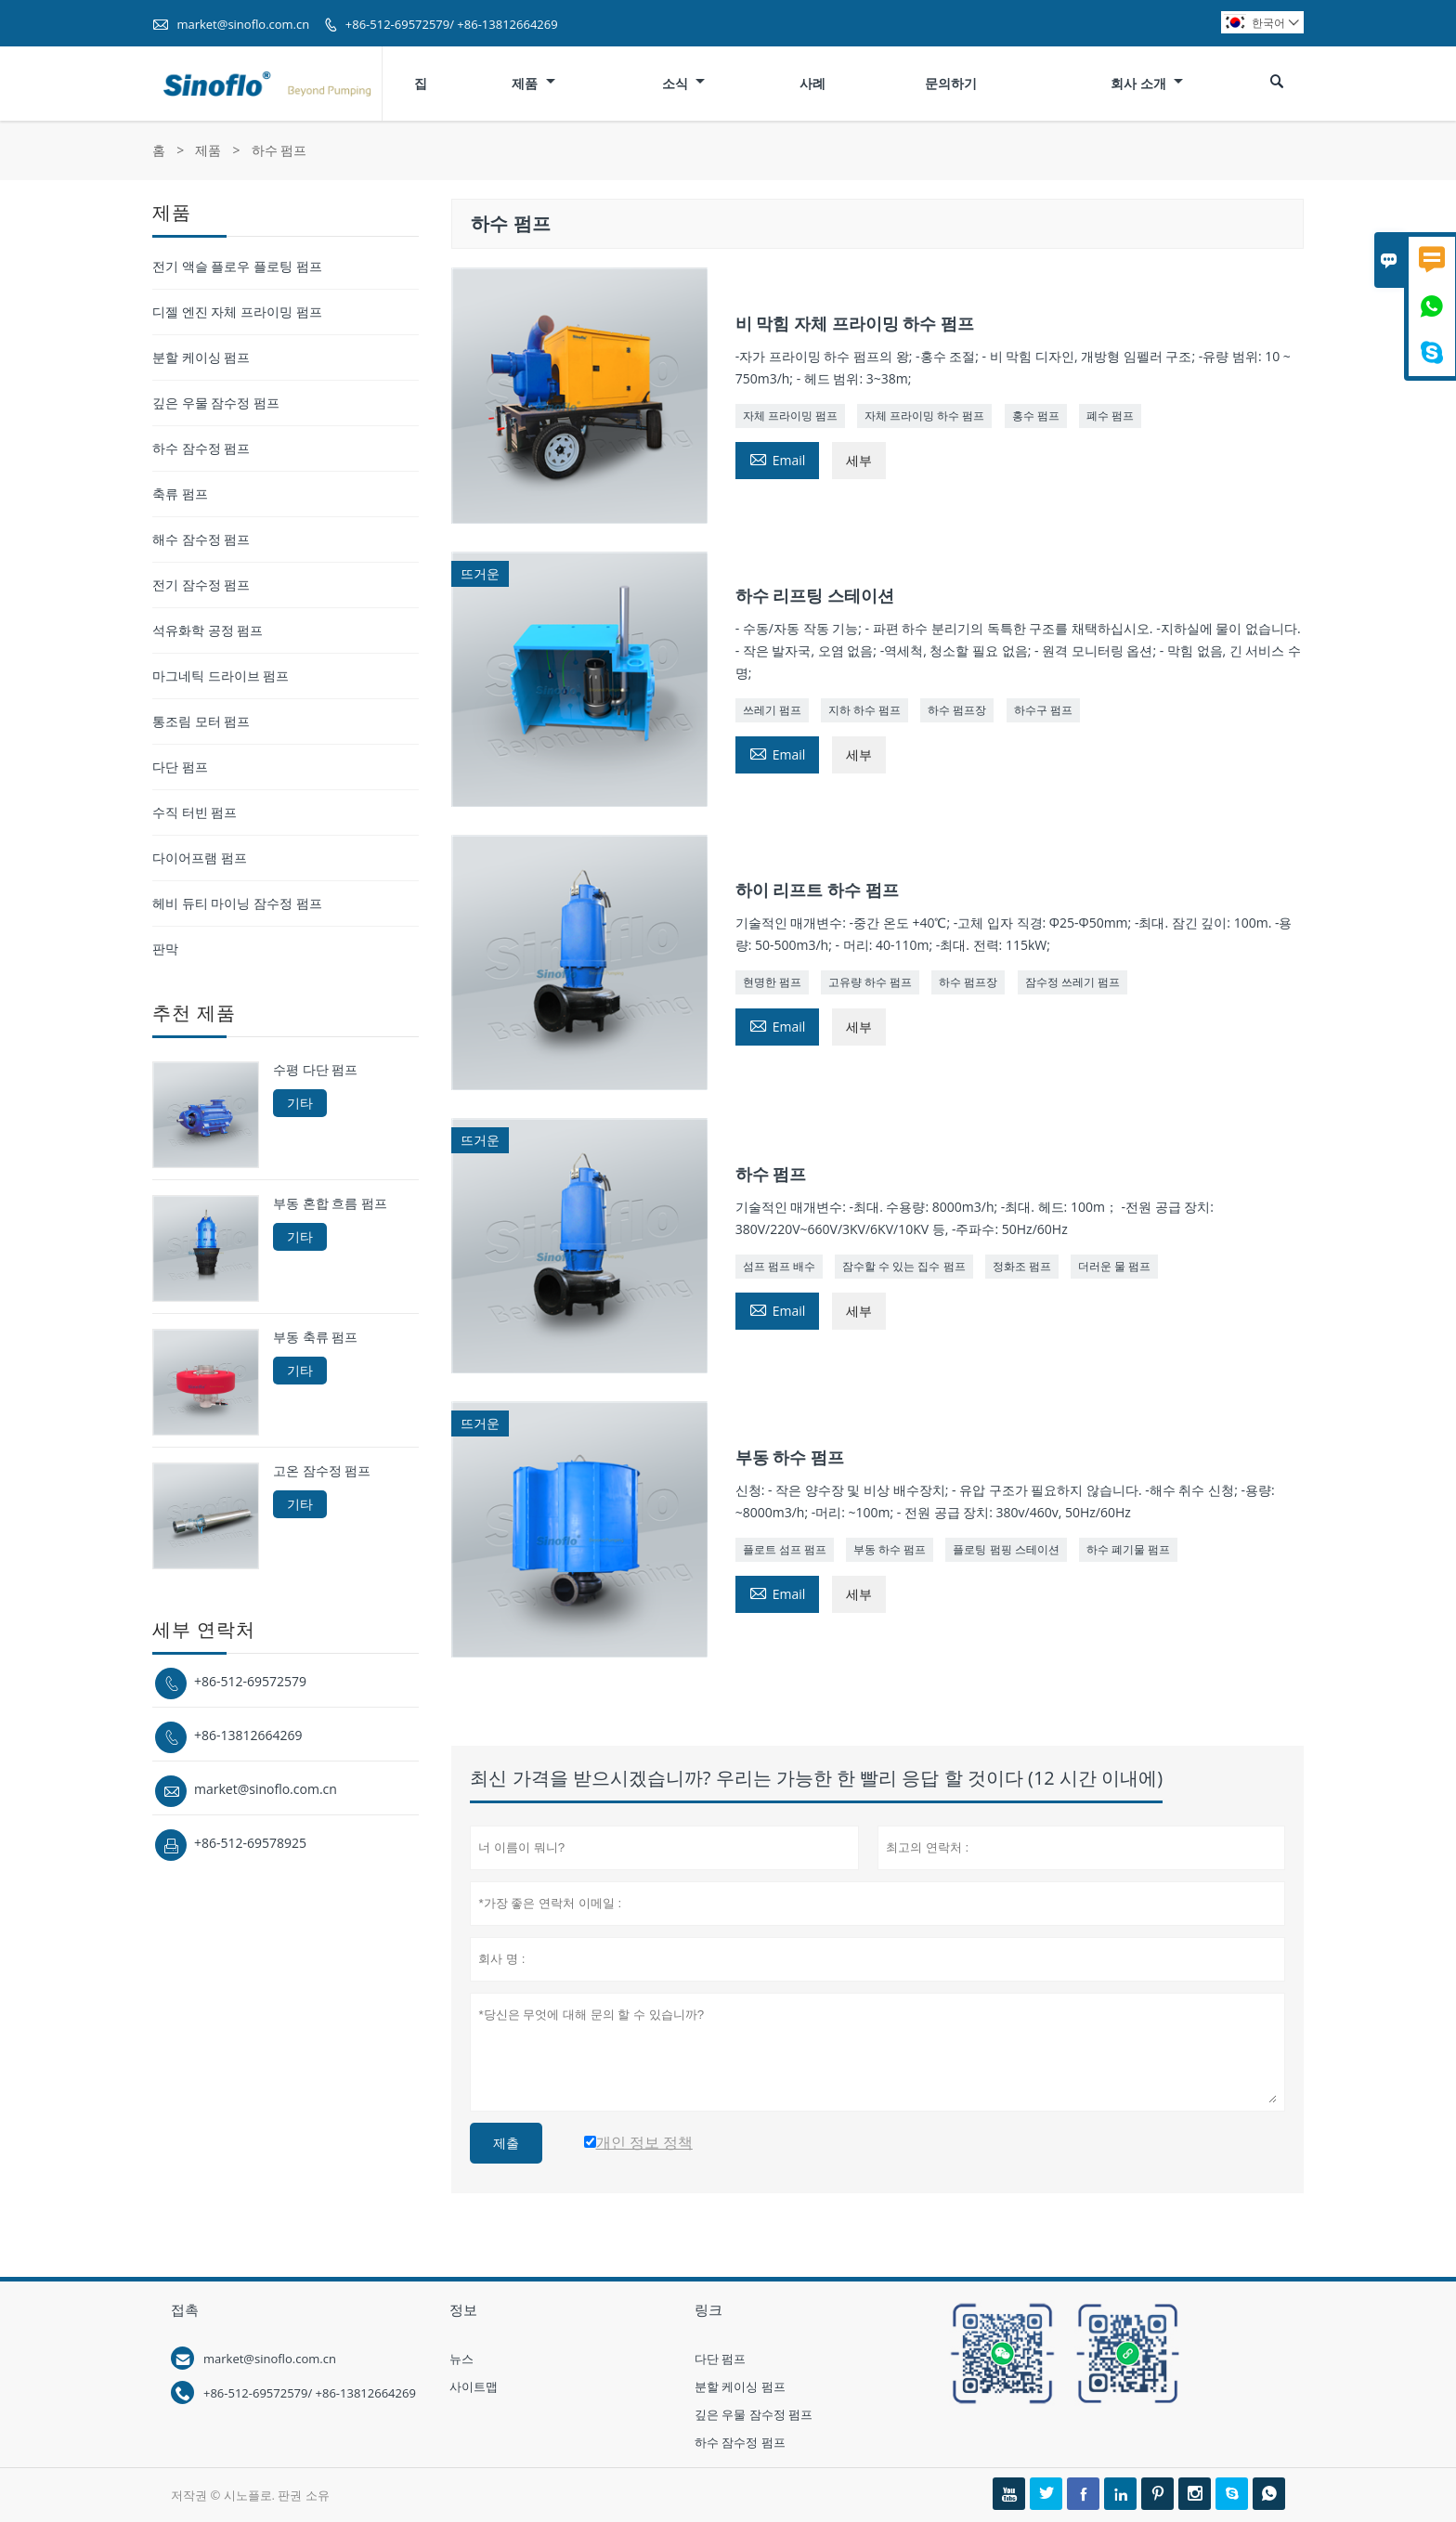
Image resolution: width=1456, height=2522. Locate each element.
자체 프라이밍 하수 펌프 (924, 415)
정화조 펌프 (1022, 1266)
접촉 (185, 2309)
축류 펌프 (180, 493)
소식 (684, 83)
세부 (859, 460)
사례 (813, 83)
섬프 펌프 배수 (779, 1266)
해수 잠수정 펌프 (201, 539)
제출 (506, 2143)
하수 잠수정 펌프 (201, 448)
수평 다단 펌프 (315, 1069)
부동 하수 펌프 (889, 1549)
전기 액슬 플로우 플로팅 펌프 (237, 266)
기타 (300, 1103)
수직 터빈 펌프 (194, 812)
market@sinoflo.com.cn (242, 24)
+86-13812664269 (248, 1735)
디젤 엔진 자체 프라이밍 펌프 (237, 311)
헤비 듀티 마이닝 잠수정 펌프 (237, 903)
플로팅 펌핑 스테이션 (1006, 1549)
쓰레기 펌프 (772, 710)
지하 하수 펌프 (864, 710)
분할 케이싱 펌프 (201, 357)
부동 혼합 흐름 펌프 (330, 1203)
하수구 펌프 (1043, 710)
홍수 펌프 (1036, 415)
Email (777, 458)
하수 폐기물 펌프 (1128, 1549)
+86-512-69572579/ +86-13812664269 (451, 24)
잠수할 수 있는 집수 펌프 (903, 1266)
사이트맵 (473, 2386)
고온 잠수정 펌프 (321, 1470)
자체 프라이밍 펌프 (790, 415)
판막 (165, 948)
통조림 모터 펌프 (201, 721)
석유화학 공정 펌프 (207, 630)
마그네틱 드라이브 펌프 (220, 675)
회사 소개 (1147, 83)
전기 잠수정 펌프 (201, 584)
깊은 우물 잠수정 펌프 (216, 402)
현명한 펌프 (772, 982)
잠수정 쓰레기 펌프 (1072, 982)
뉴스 (461, 2358)
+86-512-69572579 (250, 1681)
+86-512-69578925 (250, 1843)
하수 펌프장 (957, 710)
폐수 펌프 (1110, 415)
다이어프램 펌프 (199, 857)
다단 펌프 (180, 766)
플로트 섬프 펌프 (784, 1549)
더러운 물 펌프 (1114, 1266)
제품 (533, 83)
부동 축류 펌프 (315, 1337)
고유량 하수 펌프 (870, 982)
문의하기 (951, 83)
